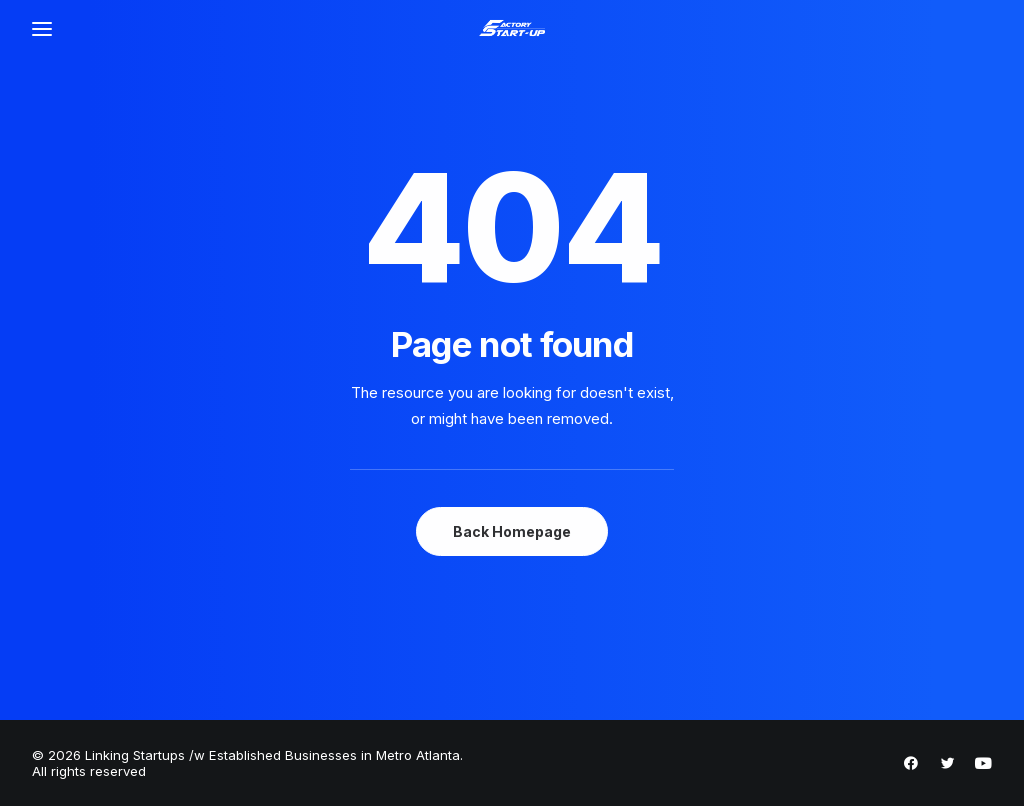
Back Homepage (512, 531)
